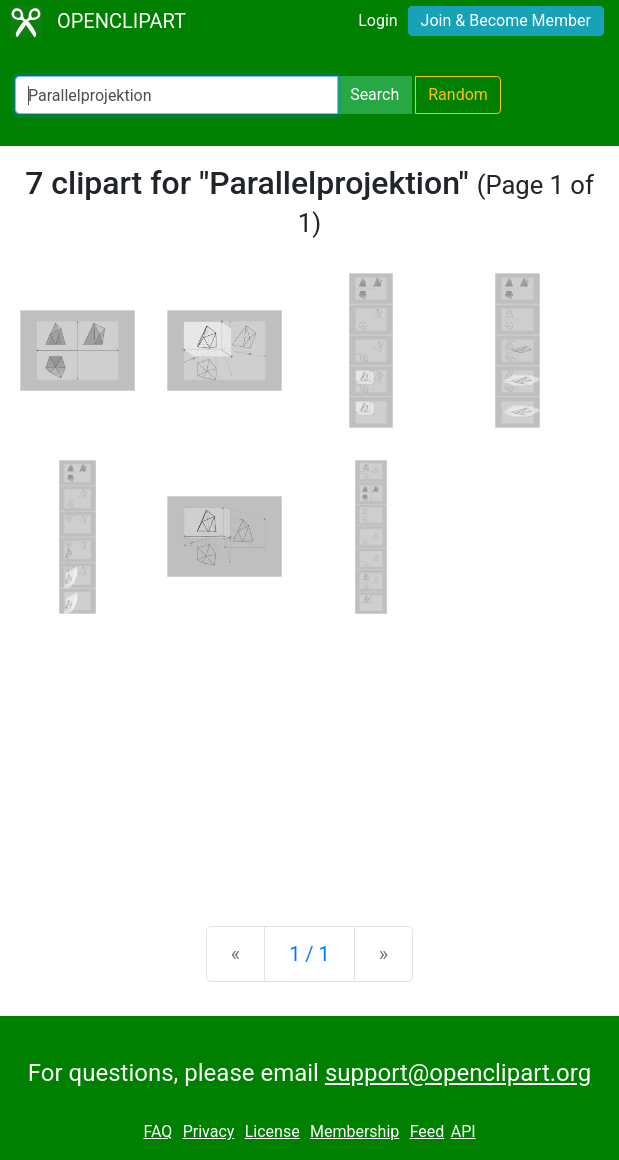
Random (458, 94)
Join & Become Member (506, 20)
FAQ (157, 1131)
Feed (427, 1131)
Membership (354, 1131)
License (272, 1131)
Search (374, 94)
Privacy (209, 1131)
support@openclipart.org (458, 1073)
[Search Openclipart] (176, 95)
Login (377, 20)
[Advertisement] (309, 754)
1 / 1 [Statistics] (309, 954)
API (463, 1131)
